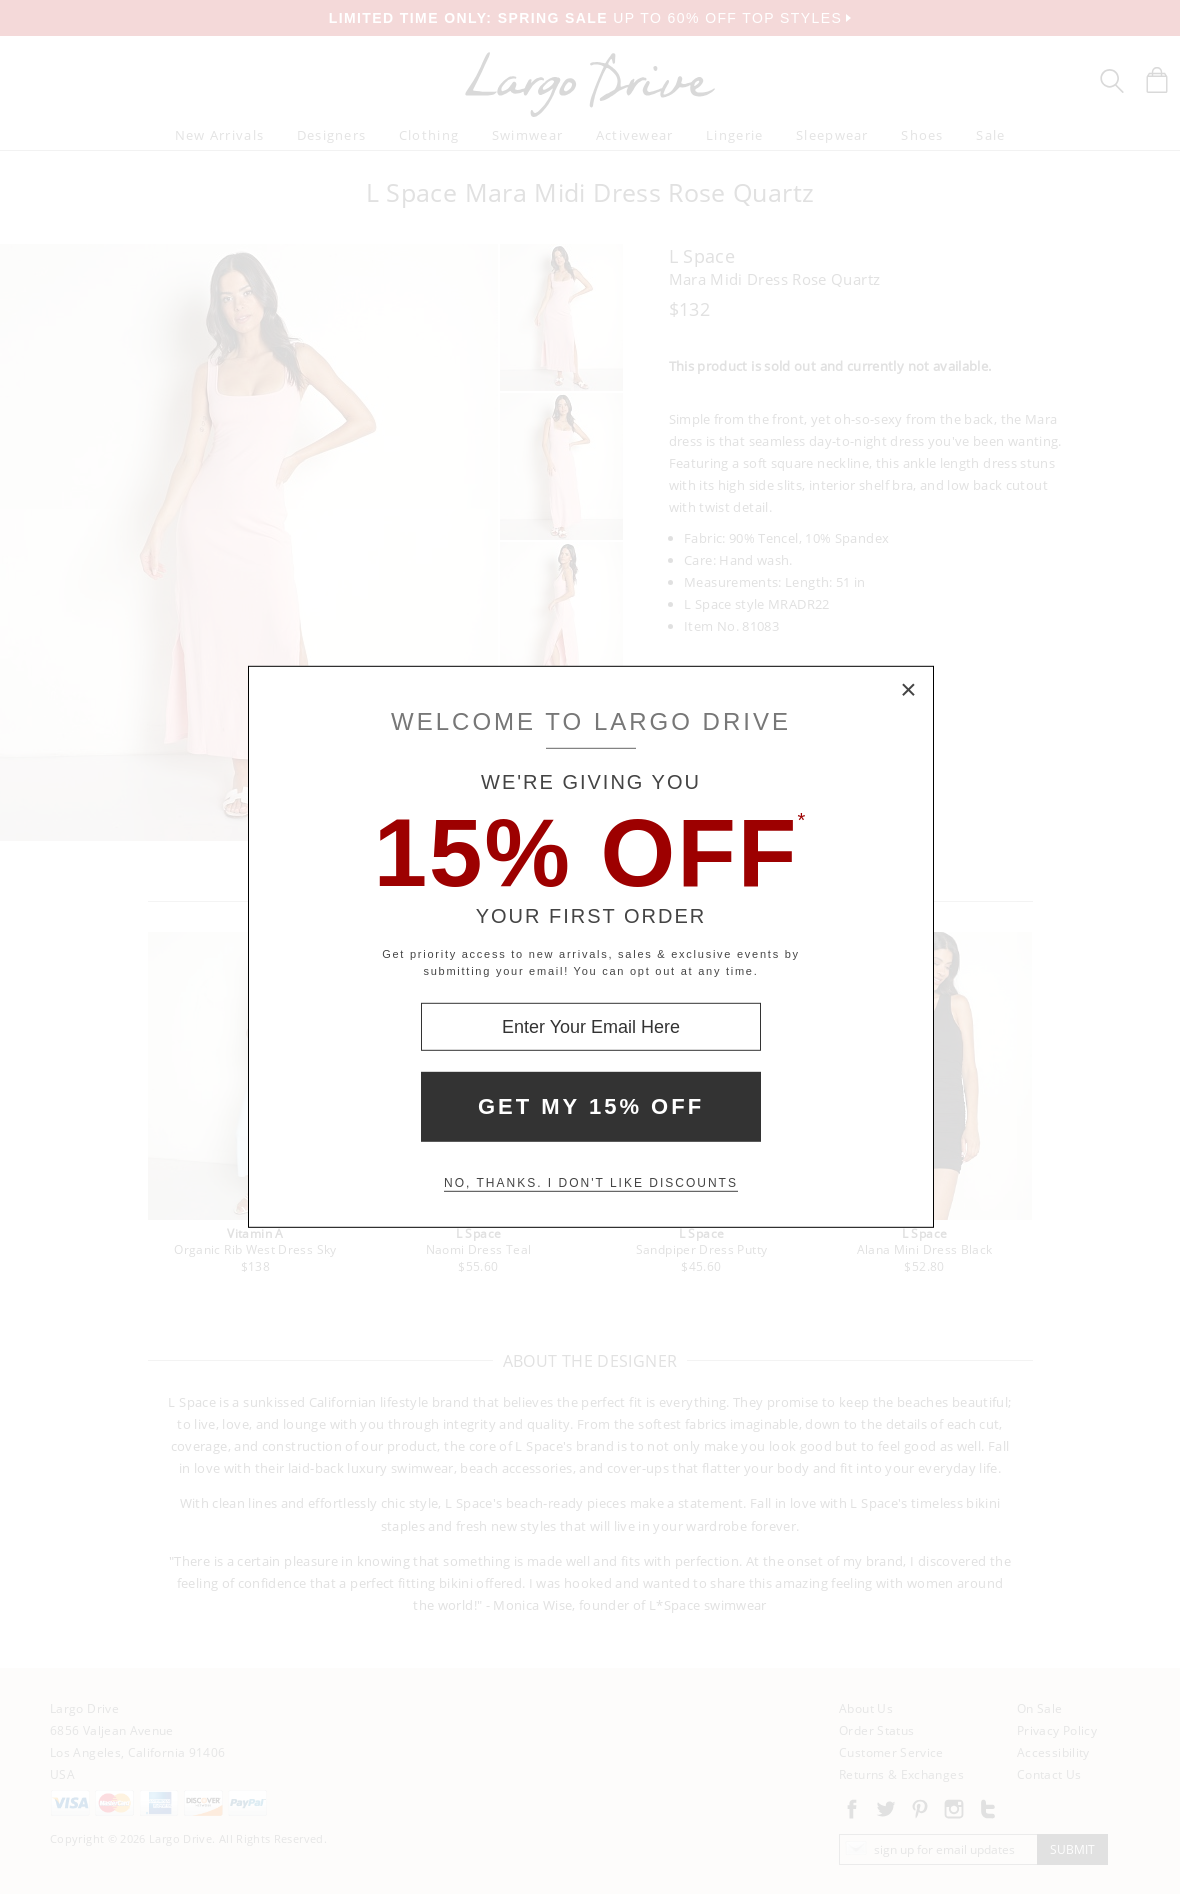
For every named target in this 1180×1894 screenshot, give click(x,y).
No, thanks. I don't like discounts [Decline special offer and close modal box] (591, 1183)
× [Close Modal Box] (909, 691)
